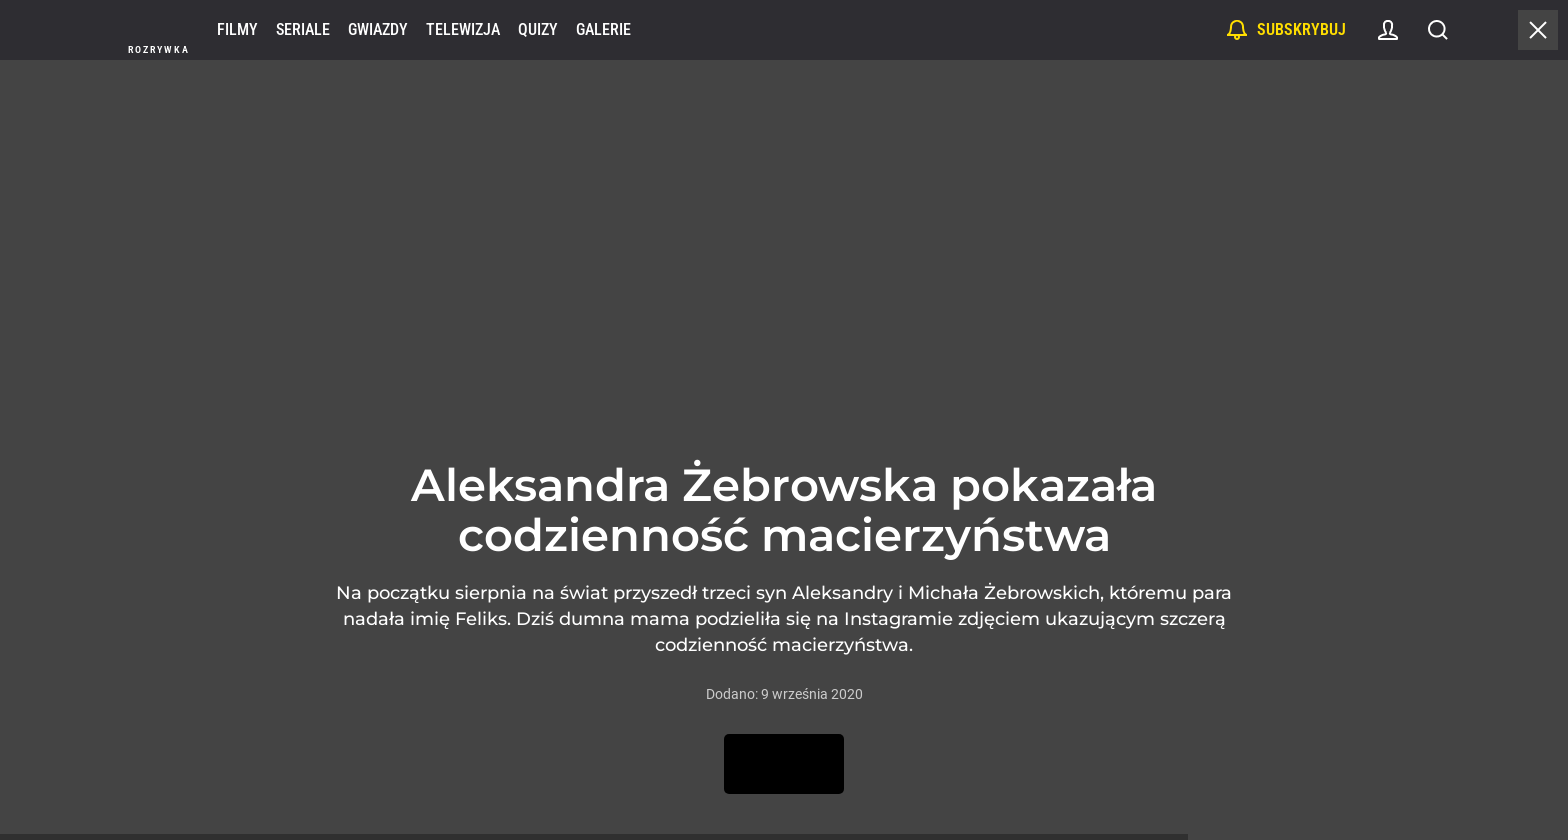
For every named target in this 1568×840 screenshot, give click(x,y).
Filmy (237, 29)
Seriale (303, 29)
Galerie (603, 29)
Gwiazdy (378, 29)
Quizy (538, 29)
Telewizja (463, 29)
